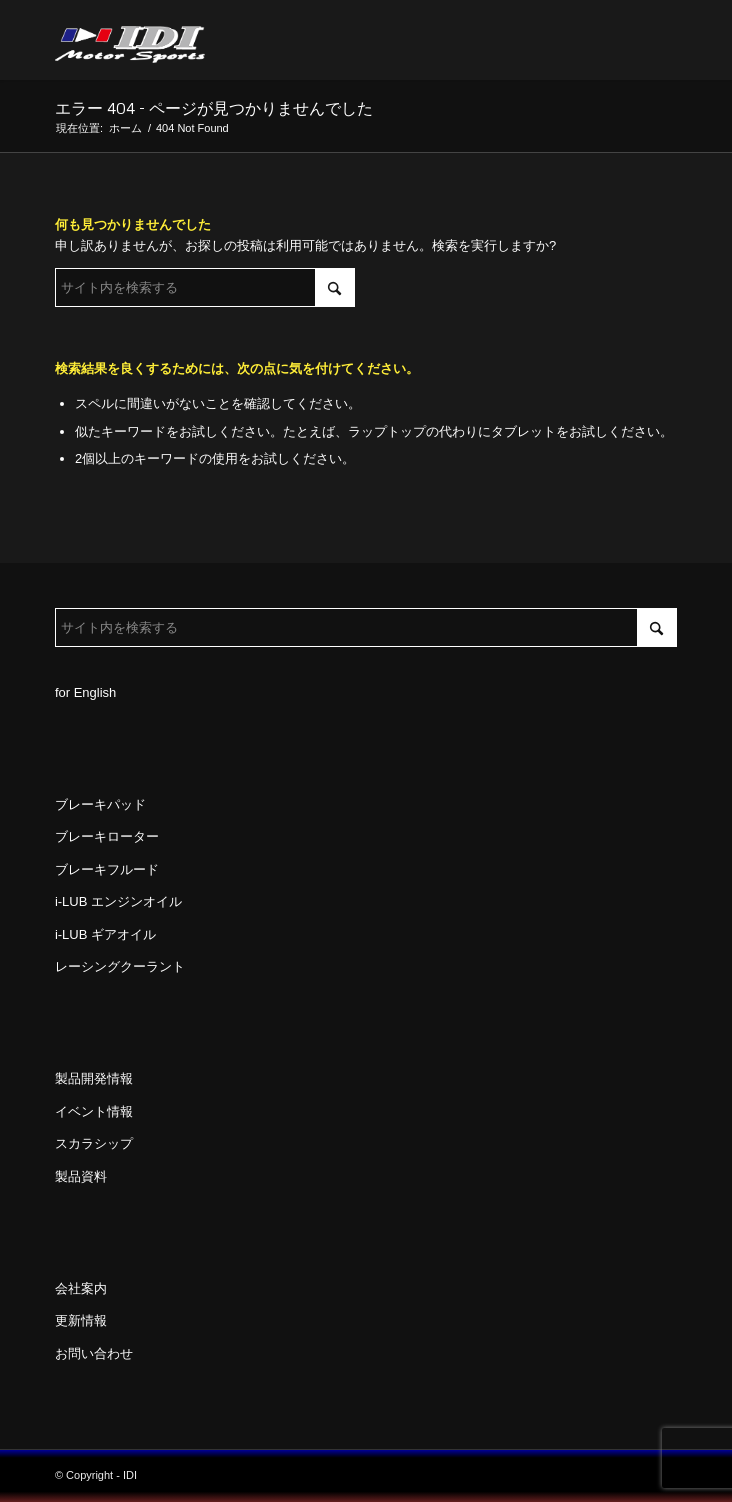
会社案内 (81, 1288)
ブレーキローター (107, 836)
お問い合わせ (94, 1353)
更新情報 (81, 1320)
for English (85, 692)
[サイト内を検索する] (205, 287)
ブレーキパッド (100, 804)
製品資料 (81, 1176)
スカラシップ (94, 1143)
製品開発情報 (94, 1078)
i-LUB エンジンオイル (118, 901)
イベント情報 (94, 1111)
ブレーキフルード (107, 869)
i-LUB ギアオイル (105, 934)
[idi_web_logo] (304, 40)
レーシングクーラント (120, 966)
